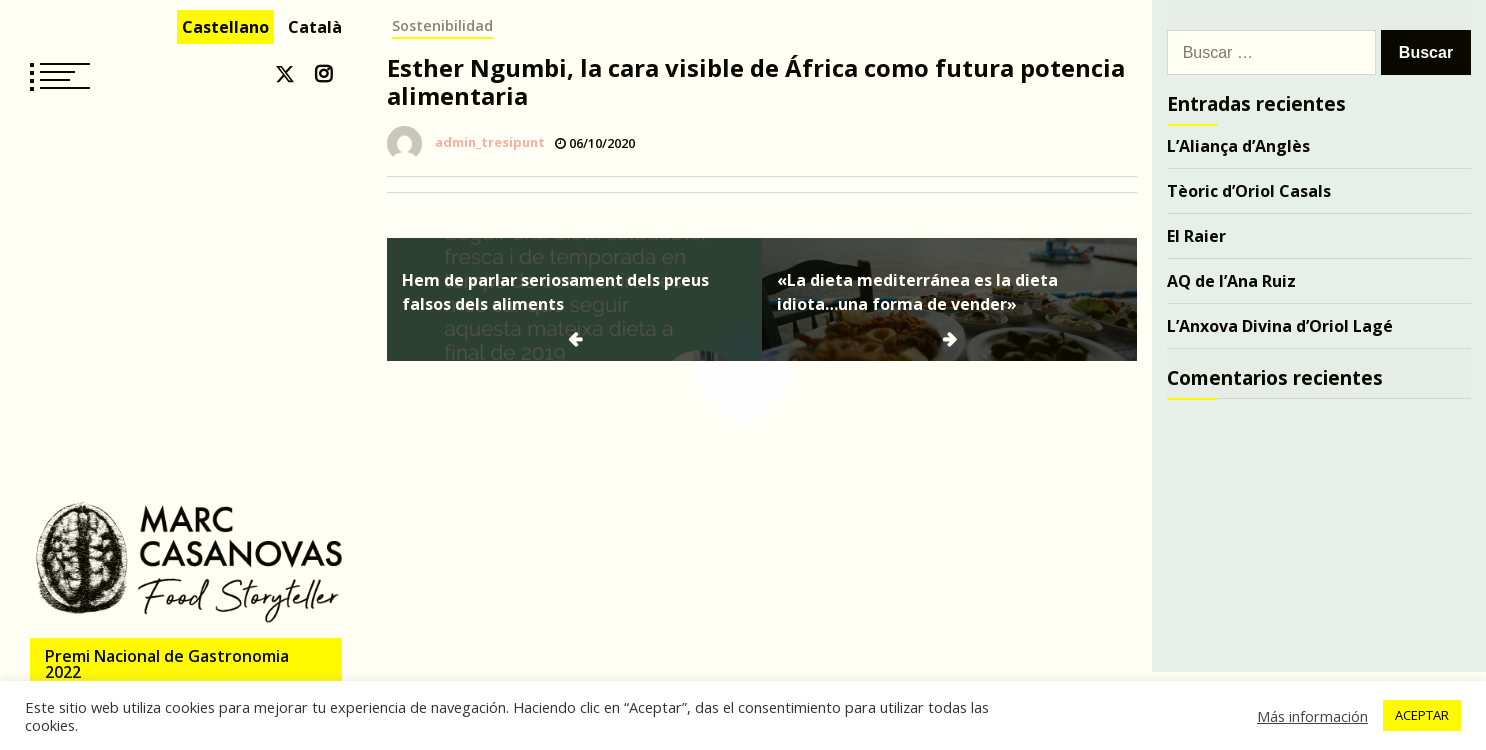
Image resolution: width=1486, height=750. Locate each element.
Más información (1312, 716)
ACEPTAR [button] (1422, 715)
